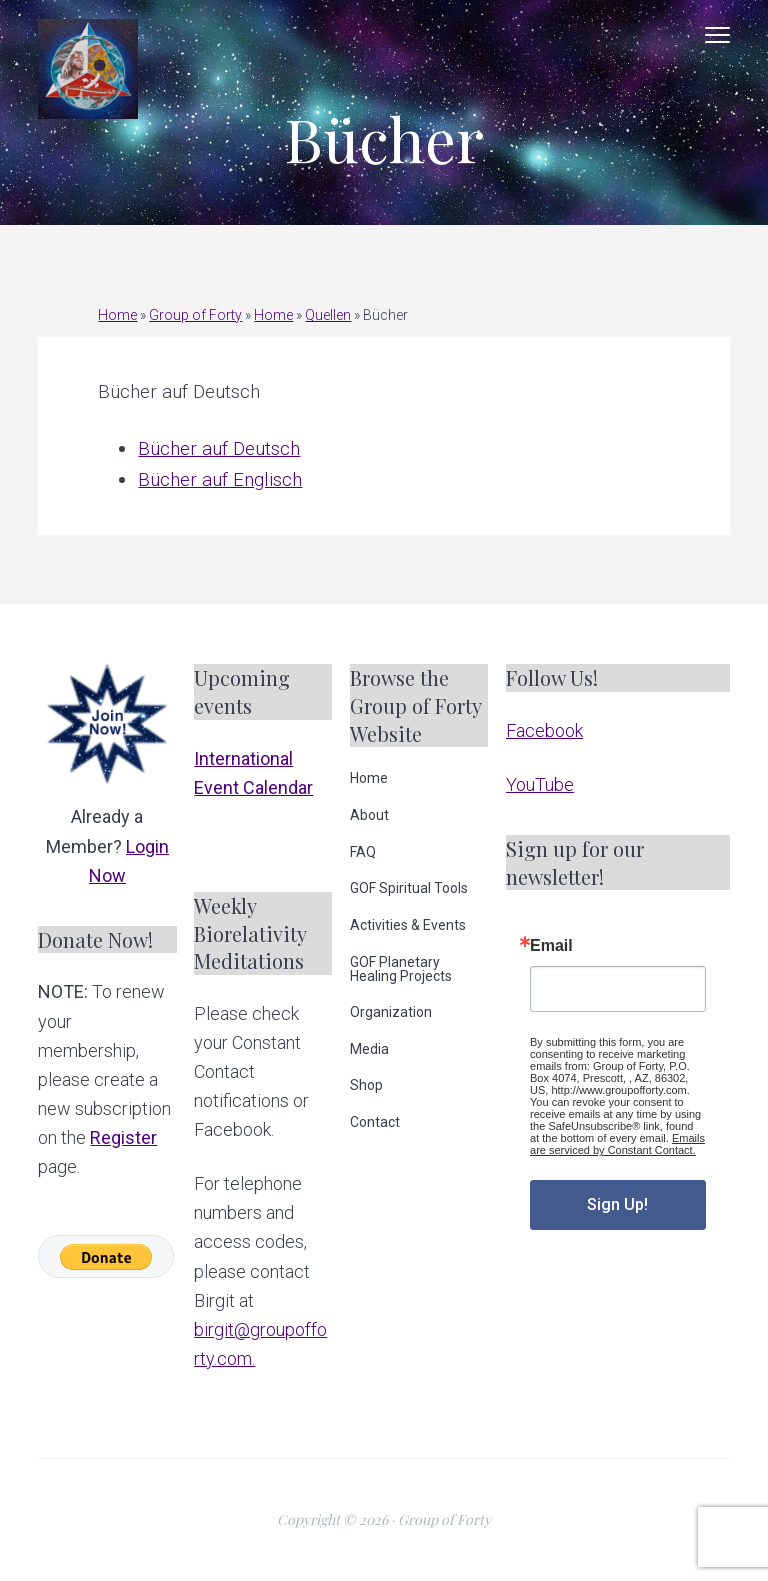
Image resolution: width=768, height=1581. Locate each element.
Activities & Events (408, 925)
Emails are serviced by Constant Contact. (617, 1144)
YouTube (540, 784)
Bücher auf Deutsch (219, 448)
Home (117, 315)
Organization (391, 1012)
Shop (366, 1085)
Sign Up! (617, 1204)
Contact (375, 1122)
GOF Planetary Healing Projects (401, 969)
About (369, 815)
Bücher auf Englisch (220, 479)
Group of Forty (195, 315)
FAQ (363, 852)
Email (551, 946)
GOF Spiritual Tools (409, 888)
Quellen (328, 315)
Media (369, 1049)
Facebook (544, 730)
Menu (717, 35)
